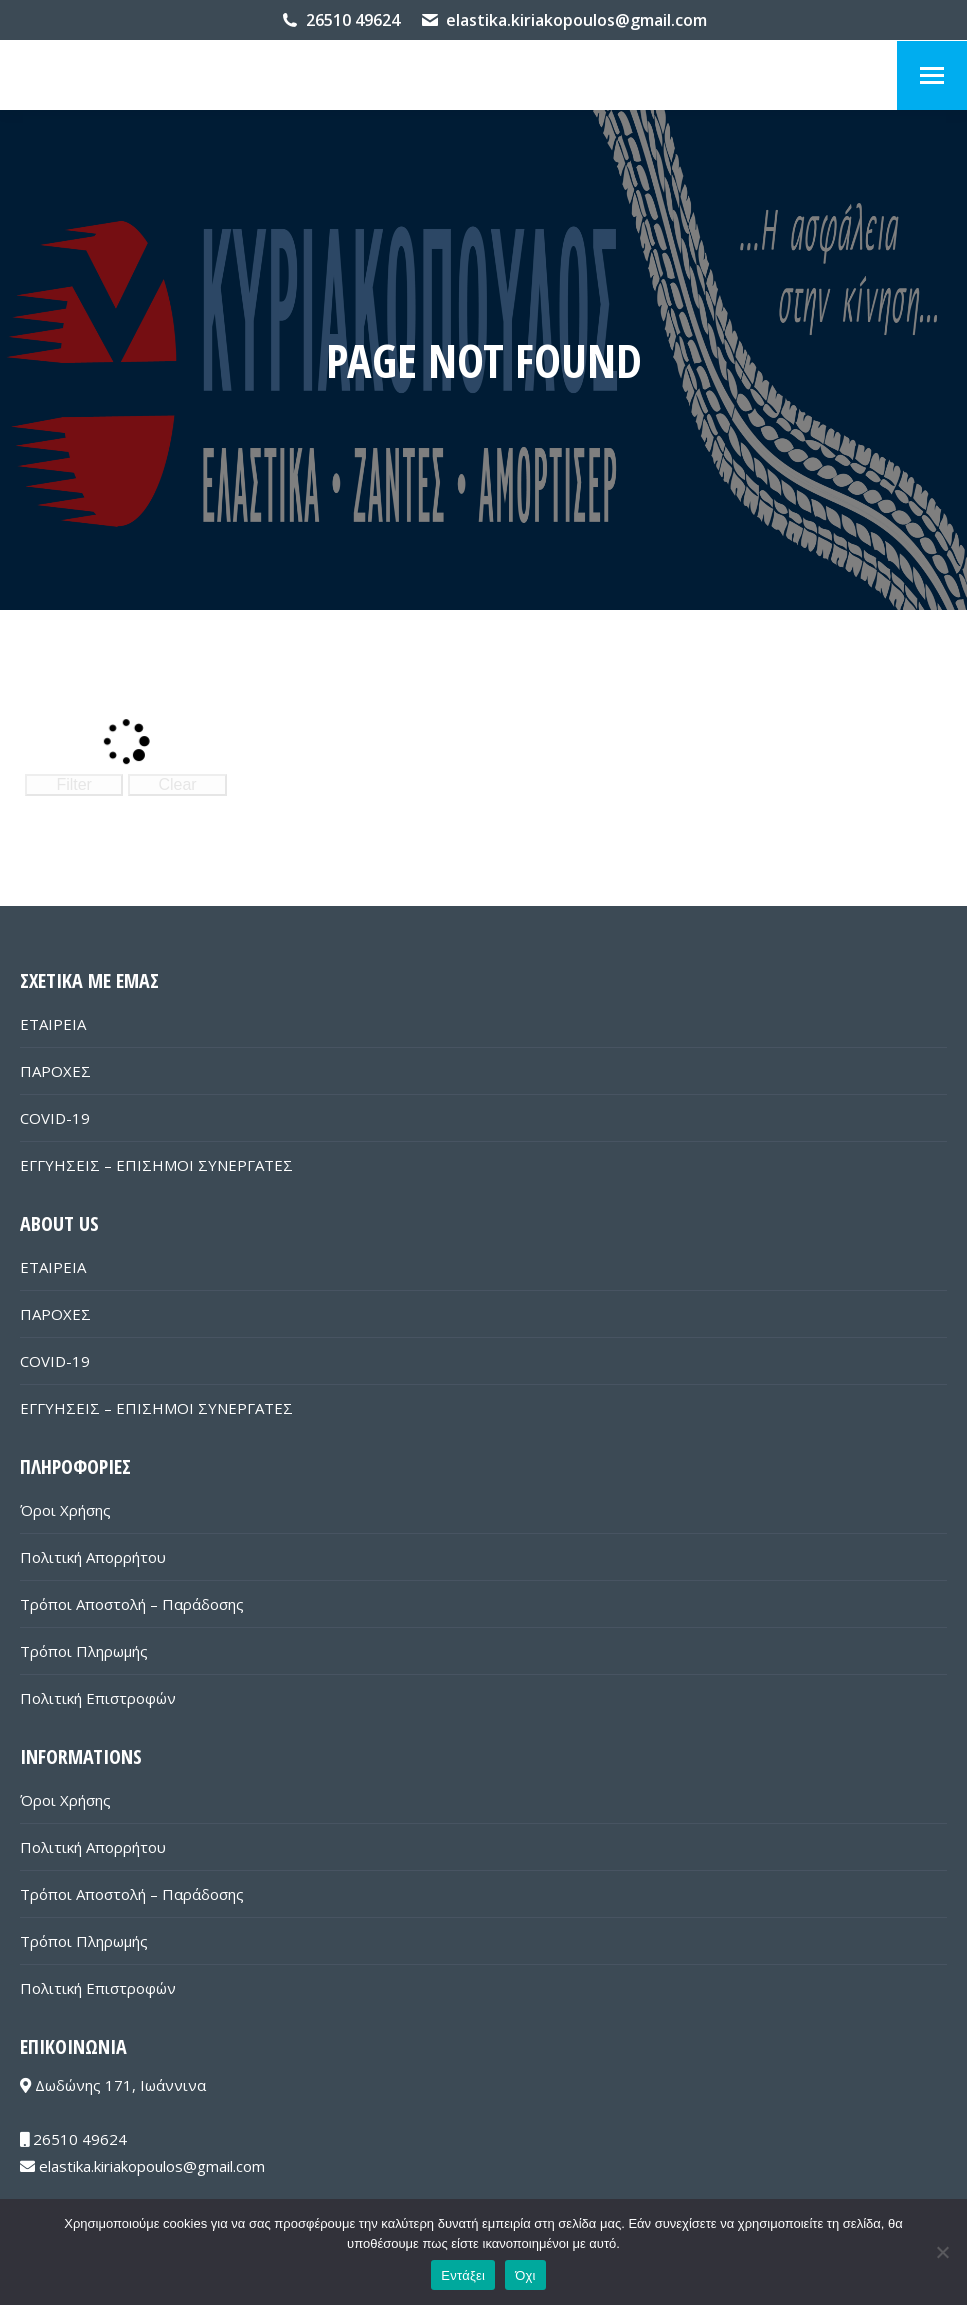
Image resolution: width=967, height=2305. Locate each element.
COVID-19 (55, 1118)
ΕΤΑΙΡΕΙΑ (53, 1024)
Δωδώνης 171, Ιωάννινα (113, 2085)
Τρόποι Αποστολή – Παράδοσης (132, 1604)
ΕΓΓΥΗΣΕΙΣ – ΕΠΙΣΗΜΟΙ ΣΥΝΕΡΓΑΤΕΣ (156, 1165)
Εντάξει (463, 2275)
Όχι (525, 2275)
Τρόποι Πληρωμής (84, 1651)
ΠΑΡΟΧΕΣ (55, 1071)
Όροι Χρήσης (65, 1510)
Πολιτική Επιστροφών (98, 1698)
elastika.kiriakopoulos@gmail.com (576, 20)
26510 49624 (353, 20)
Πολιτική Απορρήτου (93, 1557)
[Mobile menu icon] (932, 75)
